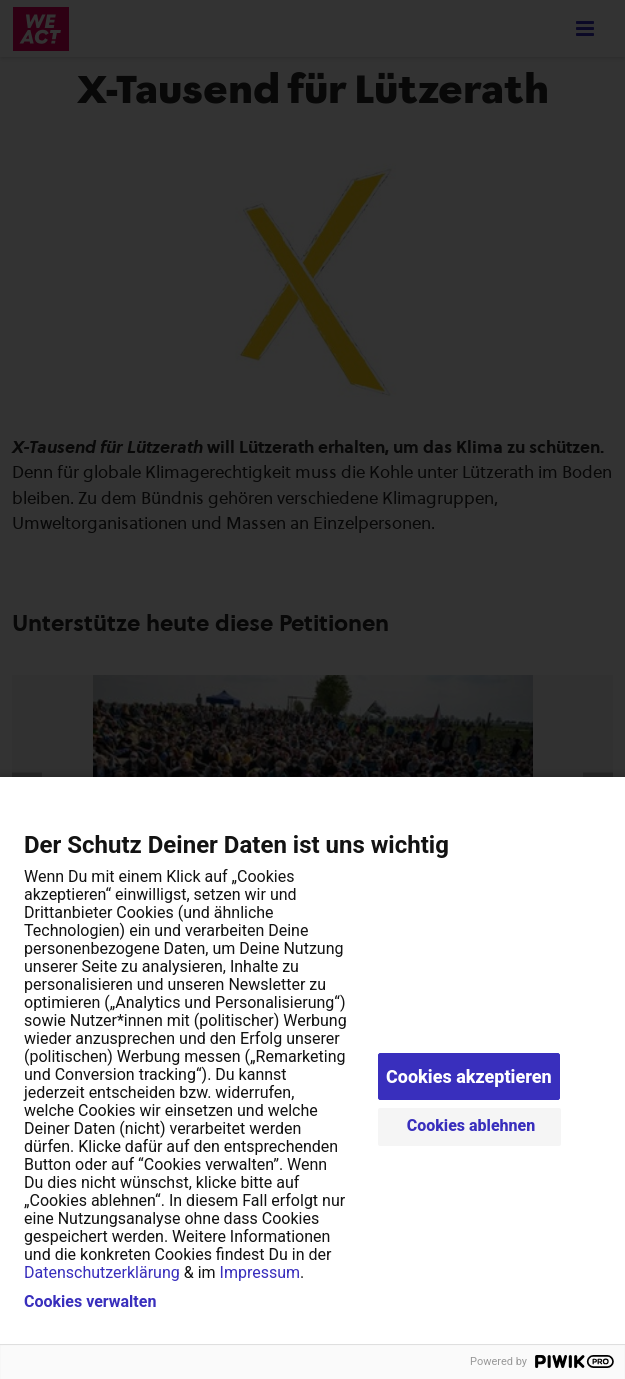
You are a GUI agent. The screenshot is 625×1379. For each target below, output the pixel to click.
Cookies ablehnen (471, 1125)
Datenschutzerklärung (102, 1272)
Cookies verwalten (90, 1302)
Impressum (260, 1272)
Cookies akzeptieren (469, 1076)
